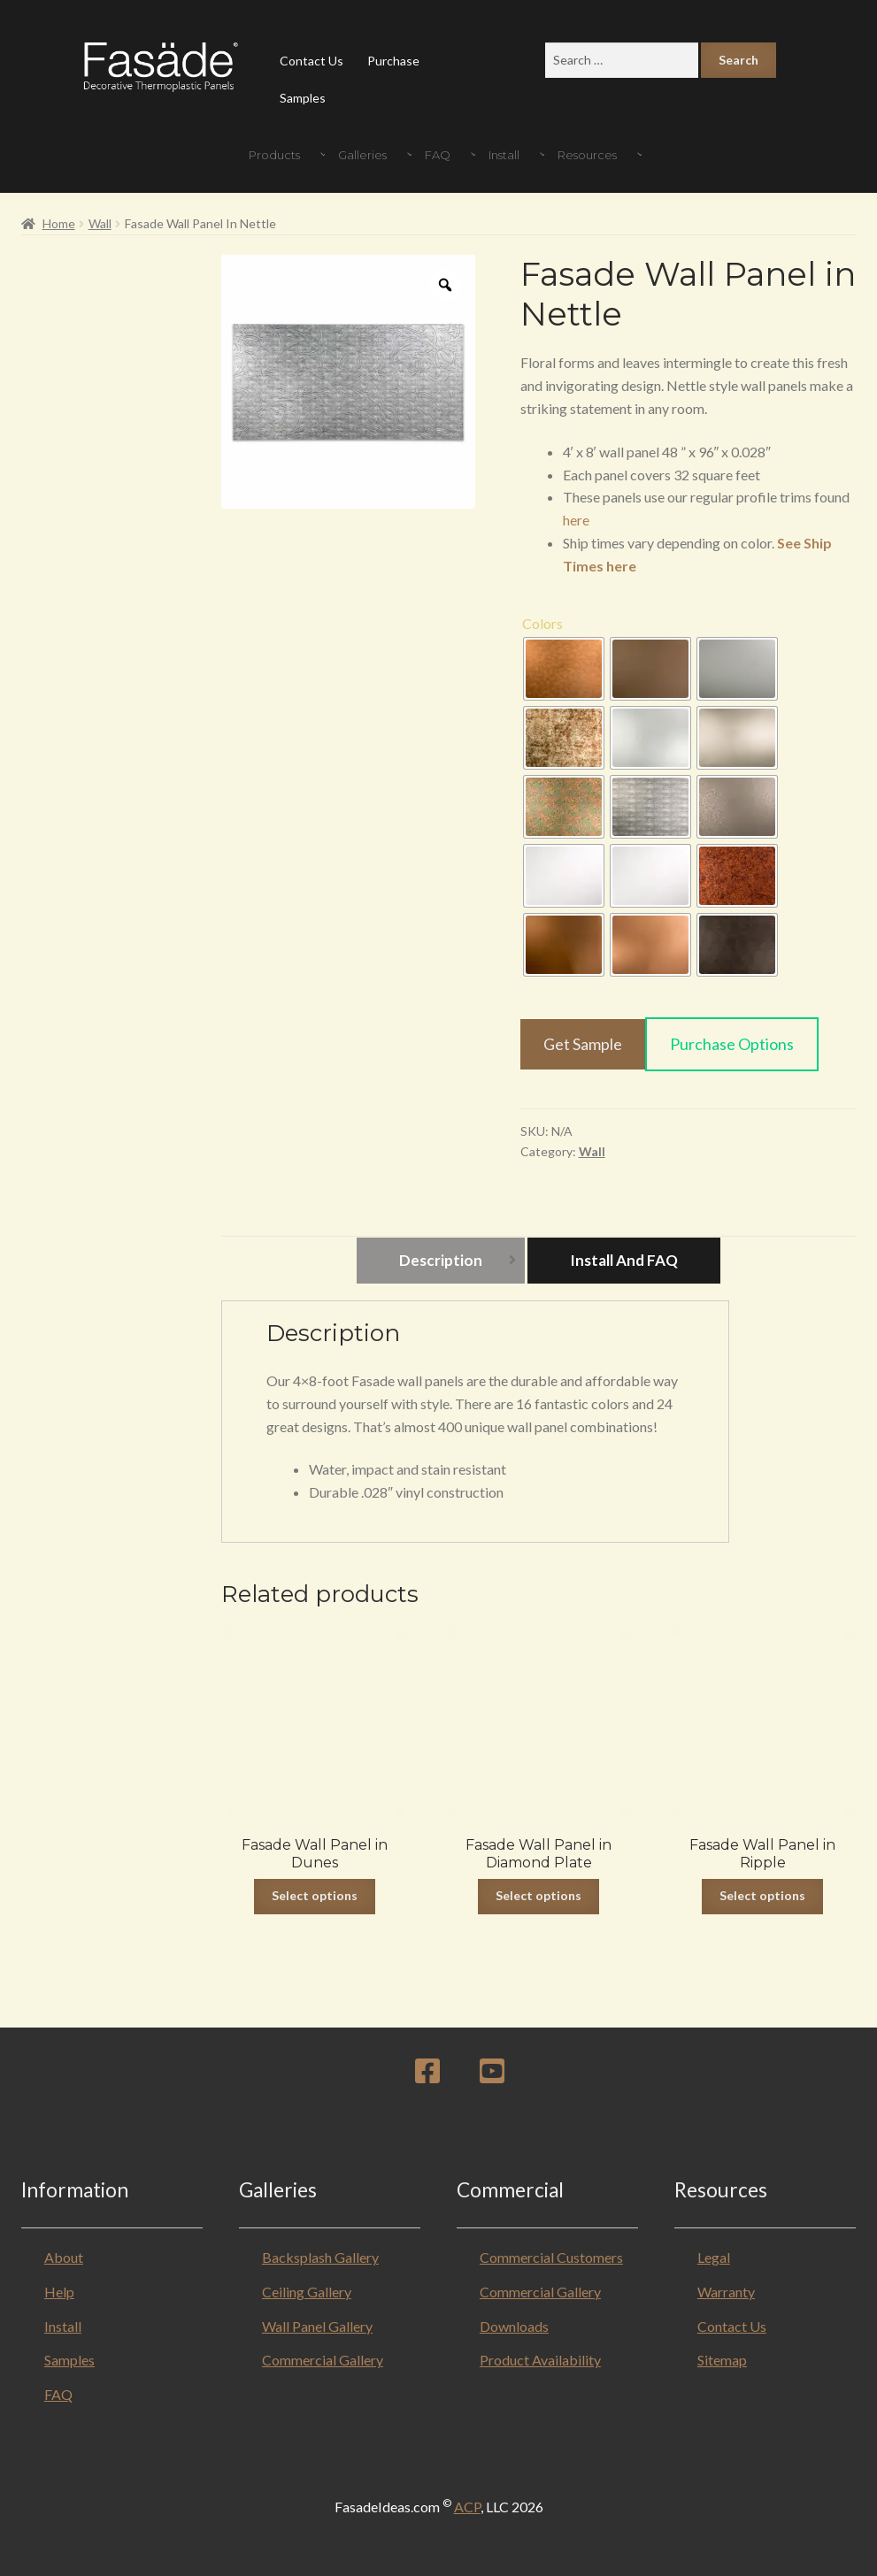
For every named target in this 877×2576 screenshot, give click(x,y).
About (63, 2257)
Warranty (726, 2291)
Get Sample (582, 1044)
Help (59, 2291)
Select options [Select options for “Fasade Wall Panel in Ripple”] (762, 1895)
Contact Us (311, 60)
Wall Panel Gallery (317, 2326)
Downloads (514, 2326)
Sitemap (722, 2359)
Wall (100, 223)
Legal (713, 2257)
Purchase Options (732, 1044)
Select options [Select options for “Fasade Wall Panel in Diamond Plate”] (538, 1895)
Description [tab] (440, 1260)
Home (58, 223)
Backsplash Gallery (320, 2257)
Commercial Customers (551, 2257)
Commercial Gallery (322, 2359)
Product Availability (540, 2359)
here (576, 519)
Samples (303, 97)
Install (62, 2326)
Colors (542, 623)
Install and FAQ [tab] (624, 1260)
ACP (467, 2506)
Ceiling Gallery (306, 2291)
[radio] (564, 669)
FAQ (58, 2394)
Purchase (393, 60)
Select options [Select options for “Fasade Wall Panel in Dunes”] (315, 1895)
